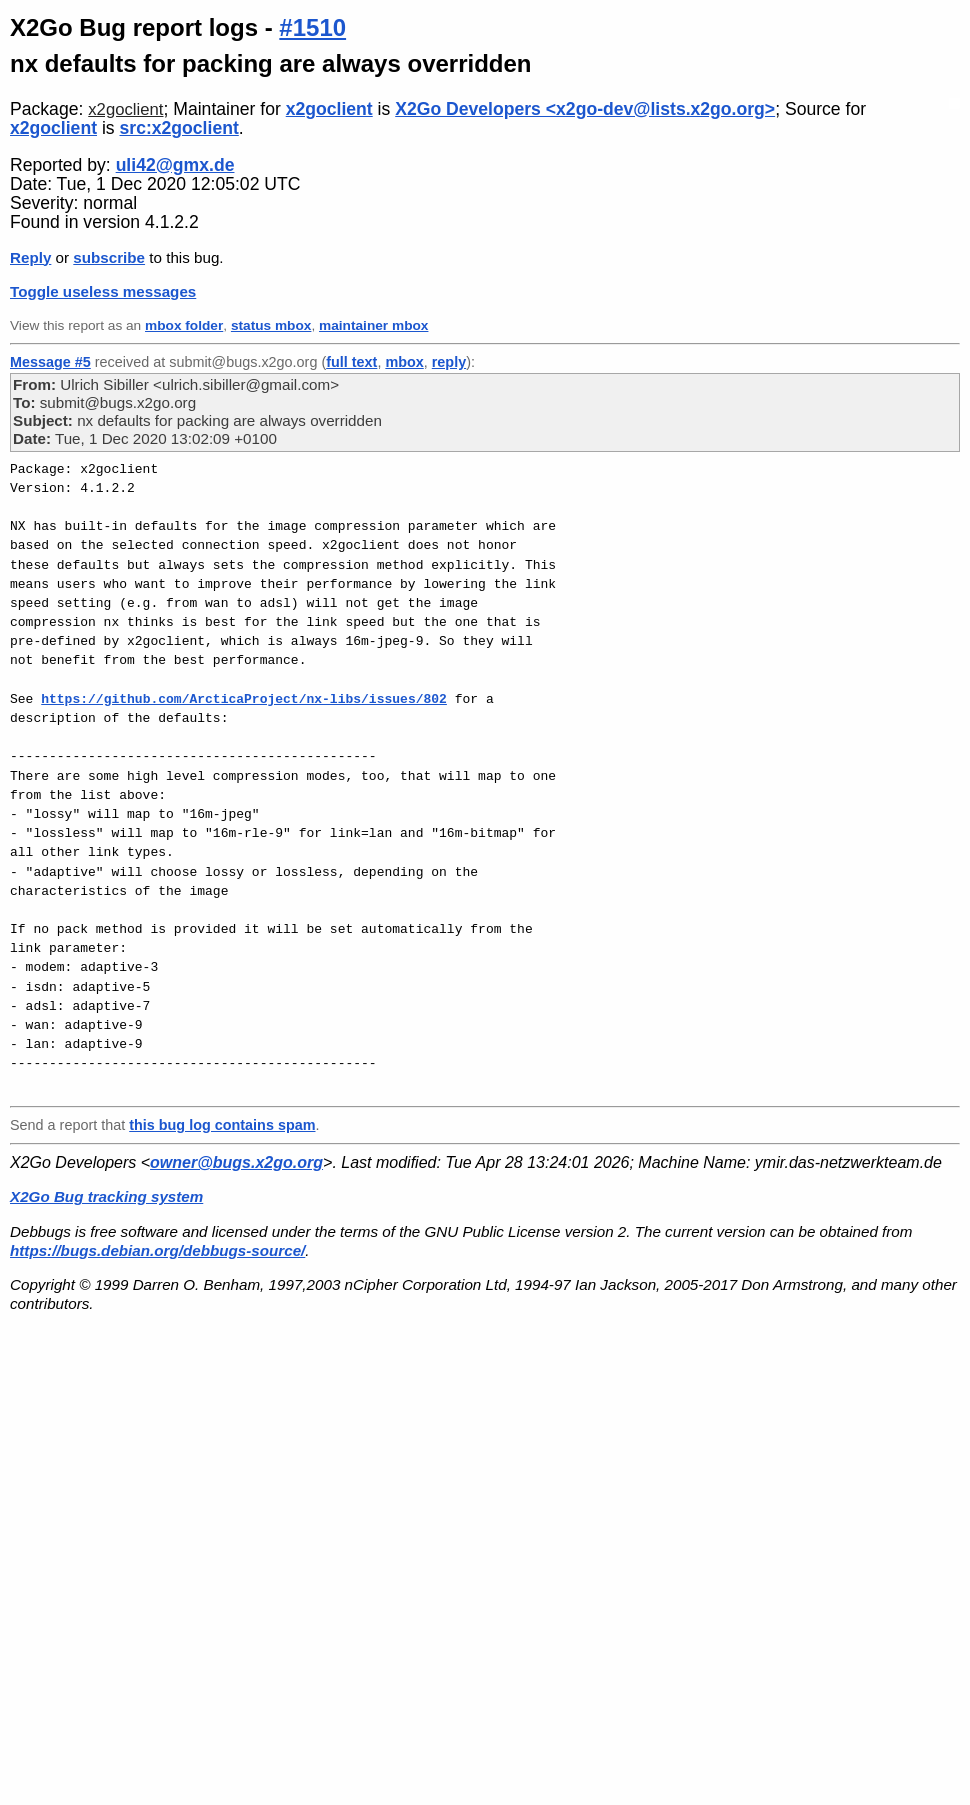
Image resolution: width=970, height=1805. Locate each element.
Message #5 (50, 362)
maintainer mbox (373, 325)
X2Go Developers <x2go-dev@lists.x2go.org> (585, 109)
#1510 (312, 27)
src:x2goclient (179, 128)
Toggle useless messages (103, 291)
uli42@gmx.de (175, 165)
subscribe (109, 257)
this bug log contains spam (222, 1125)
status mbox (271, 325)
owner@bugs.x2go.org (236, 1162)
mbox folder (184, 325)
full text (351, 362)
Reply (30, 257)
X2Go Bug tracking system (106, 1196)
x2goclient (125, 109)
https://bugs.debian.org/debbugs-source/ (157, 1250)
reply (449, 362)
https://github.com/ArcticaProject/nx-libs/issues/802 (244, 699)
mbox (404, 362)
